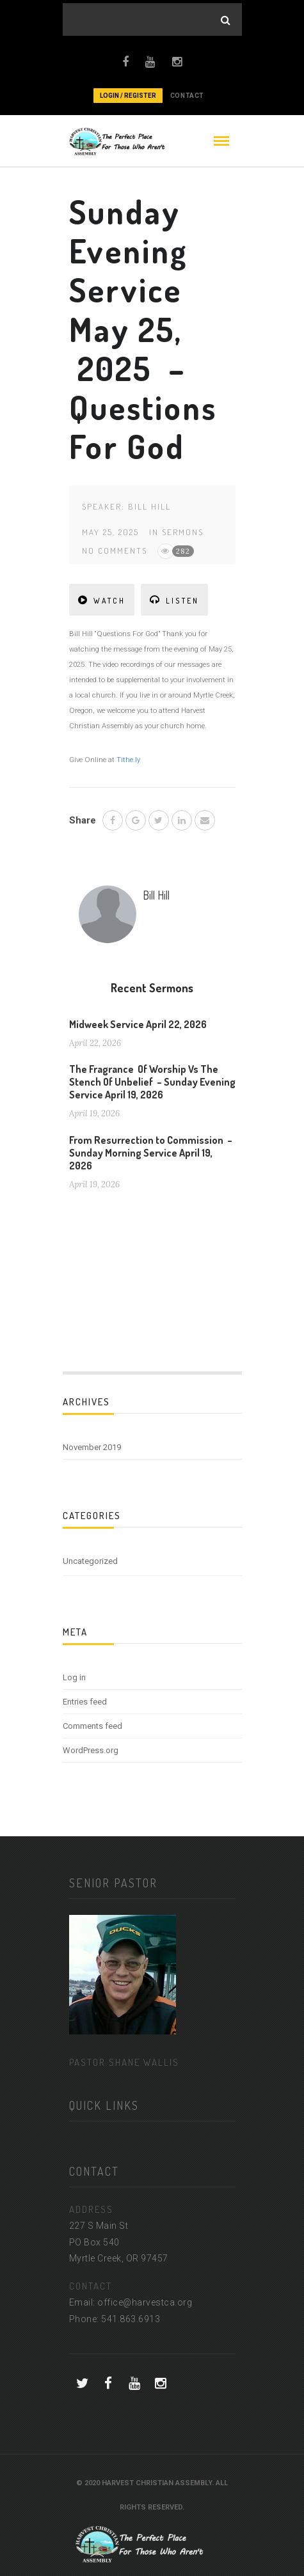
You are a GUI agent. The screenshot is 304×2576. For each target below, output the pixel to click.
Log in (74, 1677)
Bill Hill (149, 506)
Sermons (183, 532)
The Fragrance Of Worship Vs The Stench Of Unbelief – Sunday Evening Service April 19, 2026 (152, 1082)
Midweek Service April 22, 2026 (138, 1024)
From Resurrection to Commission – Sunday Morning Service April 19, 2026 (150, 1153)
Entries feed (85, 1701)
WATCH (101, 600)
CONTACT (187, 95)
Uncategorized (90, 1561)
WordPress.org (90, 1750)
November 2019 (92, 1447)
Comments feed (92, 1726)
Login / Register (128, 95)
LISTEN (174, 600)
